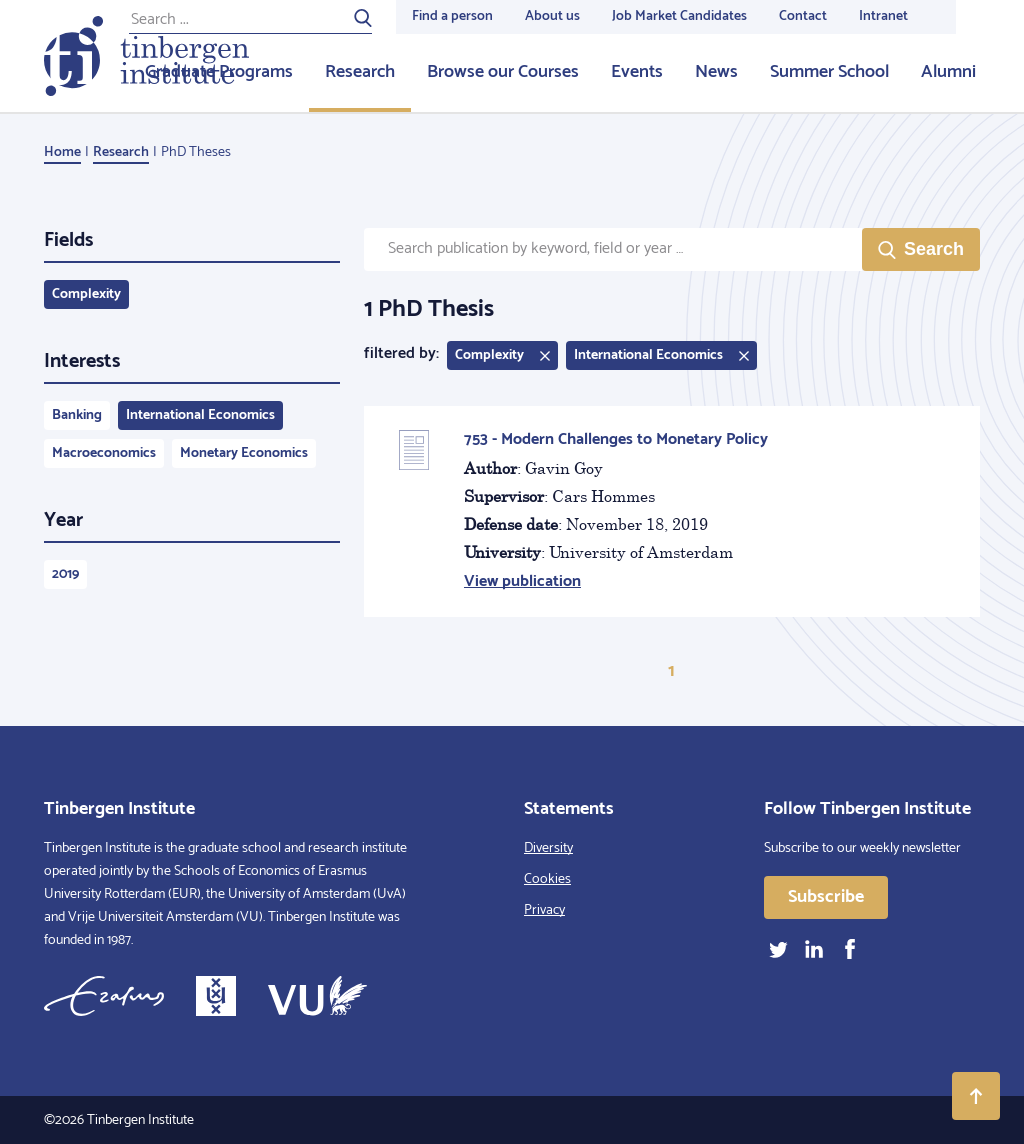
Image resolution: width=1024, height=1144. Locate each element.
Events (637, 72)
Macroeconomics (104, 453)
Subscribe (826, 897)
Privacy (544, 910)
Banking (77, 415)
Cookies (547, 879)
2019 (65, 574)
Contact (803, 16)
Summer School (829, 72)
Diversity (548, 848)
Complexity (86, 294)
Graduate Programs (219, 72)
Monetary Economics (244, 453)
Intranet (883, 16)
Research (360, 72)
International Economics (200, 415)
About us (552, 16)
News (716, 72)
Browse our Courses (503, 72)
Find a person (452, 16)
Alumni (948, 72)
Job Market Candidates (679, 16)
